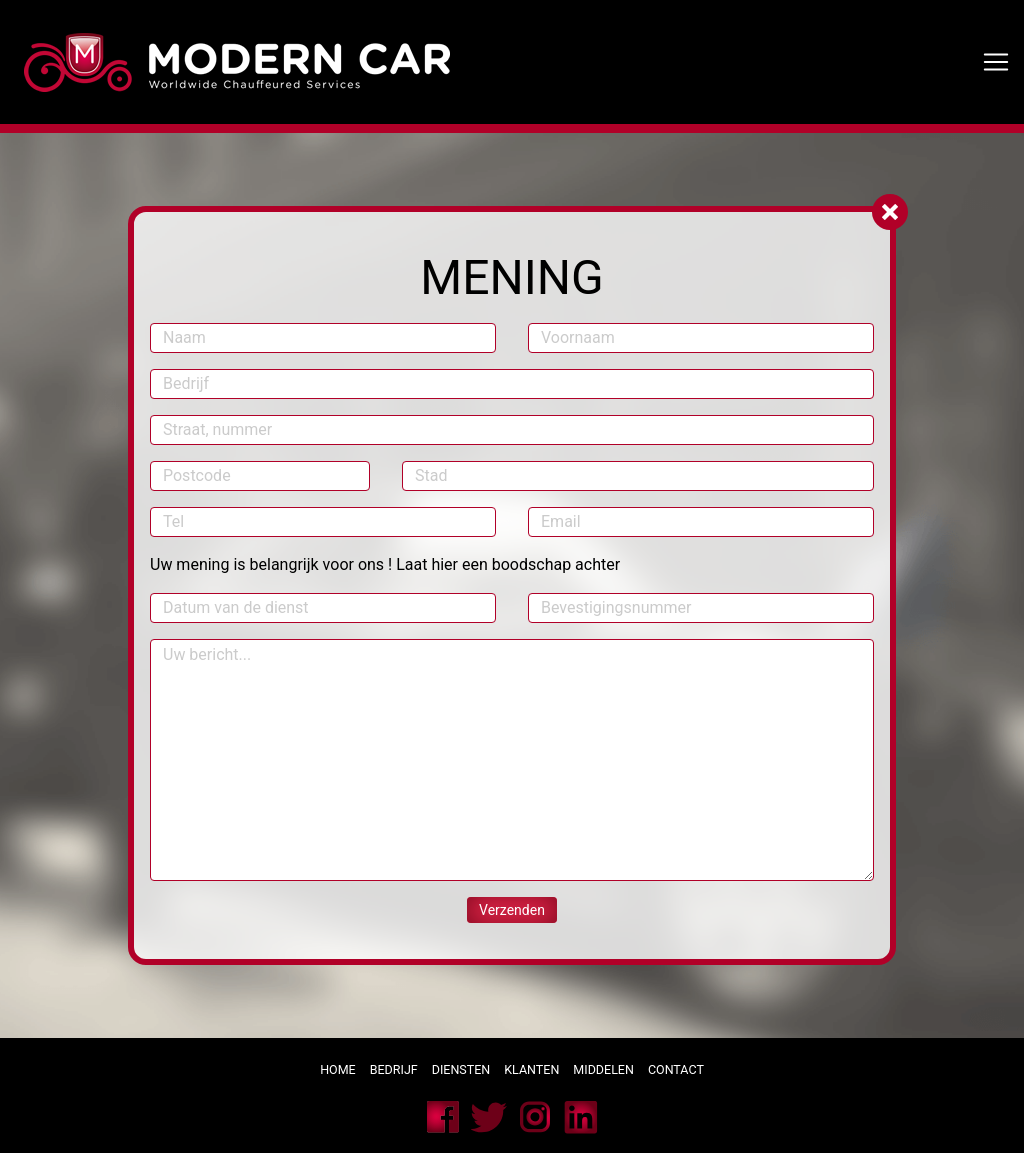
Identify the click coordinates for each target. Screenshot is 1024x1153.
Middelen (603, 1069)
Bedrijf (394, 1069)
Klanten (531, 1069)
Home (338, 1069)
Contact (677, 1069)
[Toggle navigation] (996, 62)
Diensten (461, 1069)
